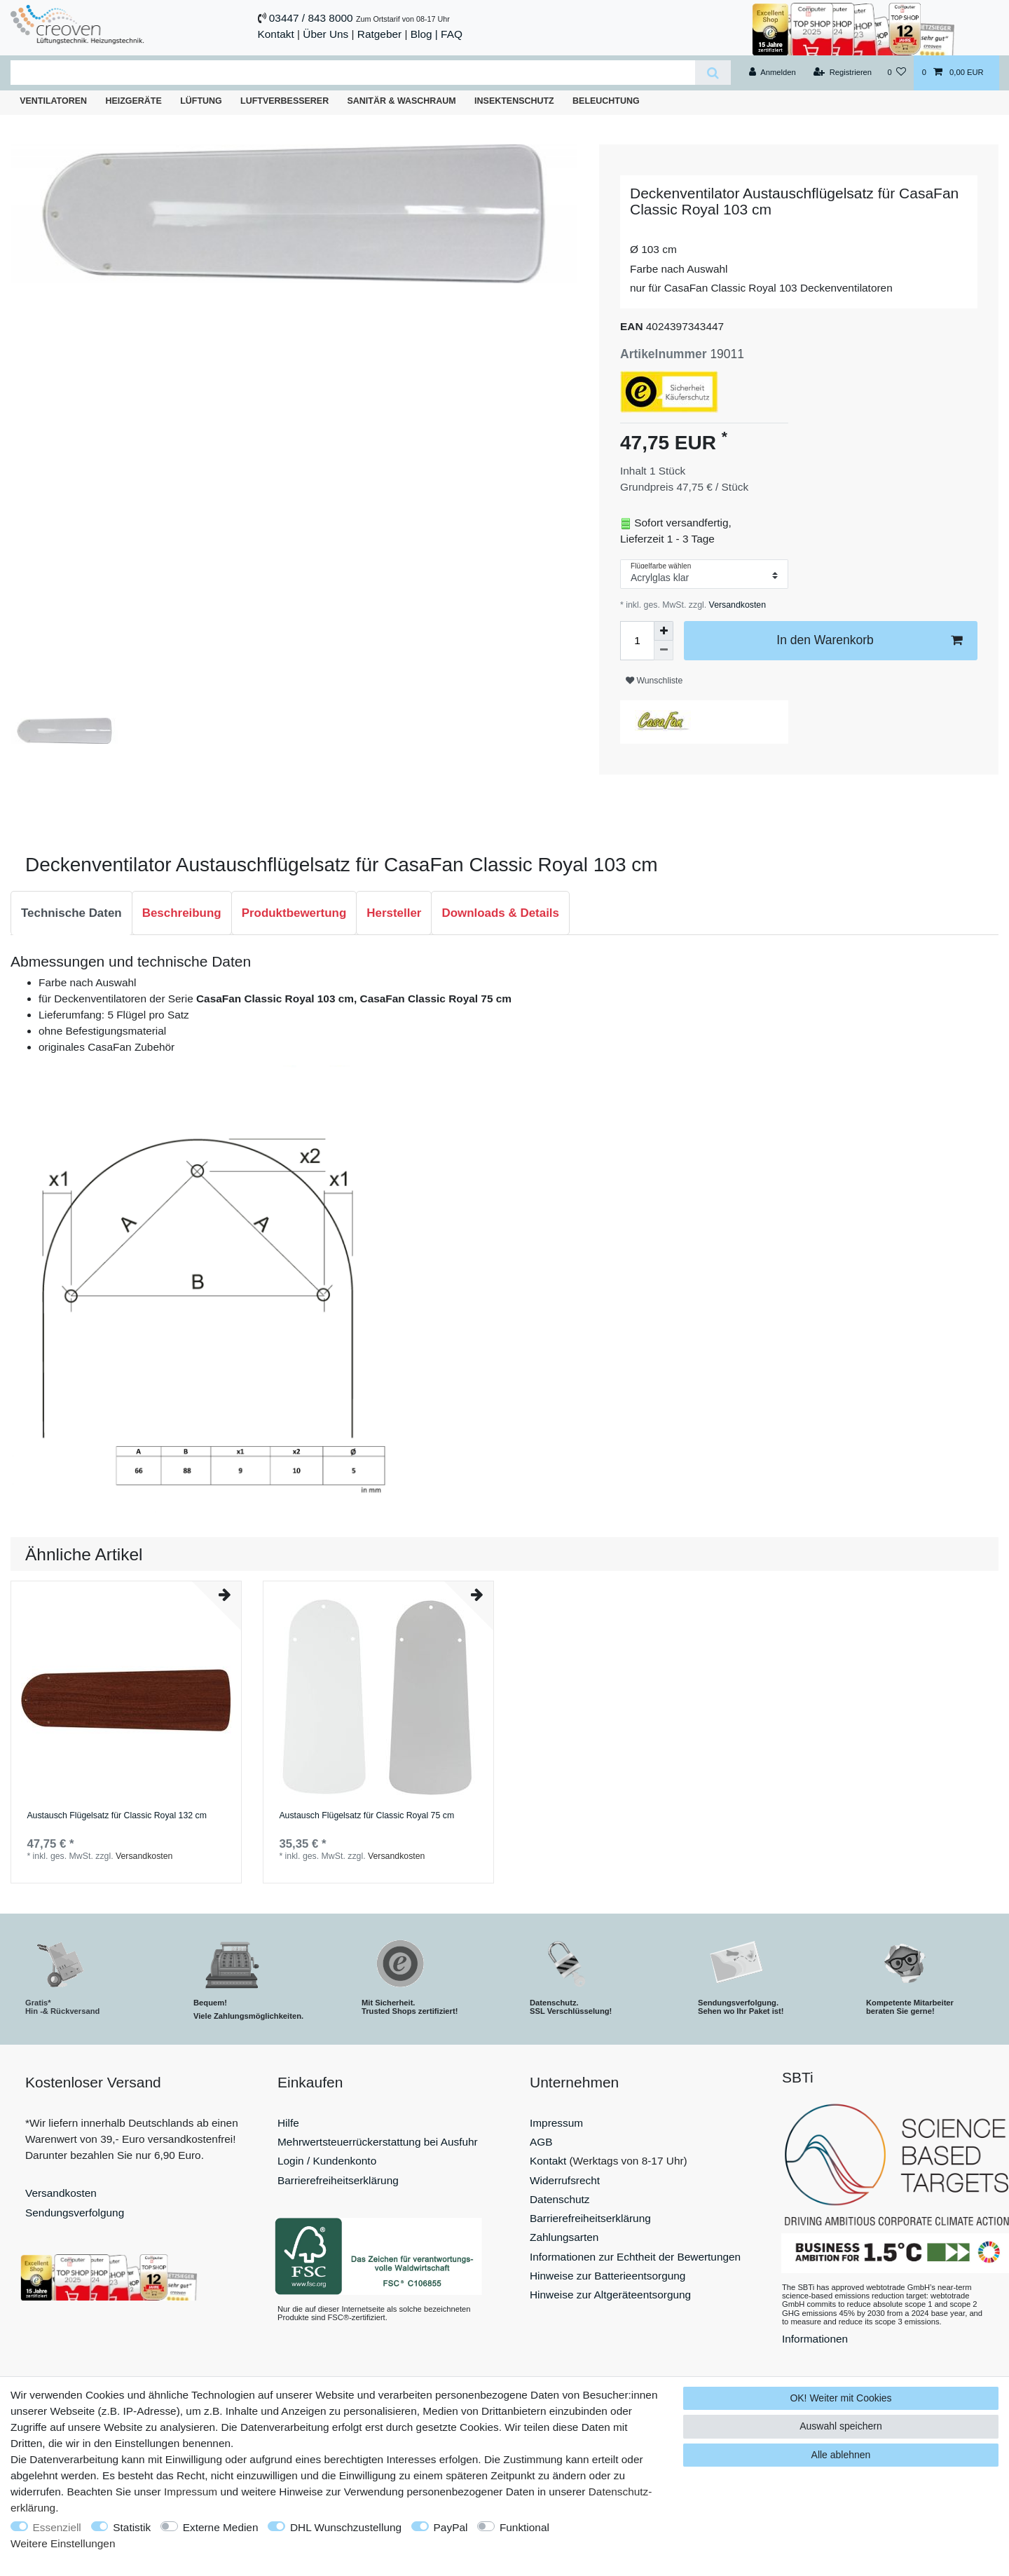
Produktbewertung (294, 913)
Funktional (524, 2527)
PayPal (451, 2527)
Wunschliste (654, 681)
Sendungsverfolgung (74, 2213)
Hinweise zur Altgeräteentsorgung (610, 2295)
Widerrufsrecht (565, 2180)
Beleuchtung (606, 101)
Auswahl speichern (840, 2426)
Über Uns (325, 34)
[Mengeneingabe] (637, 640)
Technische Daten (71, 913)
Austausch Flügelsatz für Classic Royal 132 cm (117, 1815)
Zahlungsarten (564, 2237)
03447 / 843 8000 (311, 18)
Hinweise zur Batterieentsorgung (607, 2276)
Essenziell (57, 2527)
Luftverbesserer (284, 101)
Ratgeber (379, 34)
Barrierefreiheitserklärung (338, 2180)
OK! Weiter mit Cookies (840, 2398)
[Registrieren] (842, 72)
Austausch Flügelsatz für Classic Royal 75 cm (366, 1815)
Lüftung (201, 101)
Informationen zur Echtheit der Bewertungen (635, 2257)
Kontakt (276, 34)
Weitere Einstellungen (63, 2543)
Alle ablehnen (841, 2454)
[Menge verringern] (663, 650)
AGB (541, 2142)
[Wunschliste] (896, 72)
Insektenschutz (514, 101)
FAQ (451, 34)
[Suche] (713, 72)
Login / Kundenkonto (326, 2161)
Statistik (132, 2527)
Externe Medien (221, 2527)
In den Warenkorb (869, 640)
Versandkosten (736, 605)
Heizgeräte (133, 101)
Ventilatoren (53, 101)
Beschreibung (181, 913)
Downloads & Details (500, 913)
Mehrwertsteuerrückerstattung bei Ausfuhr (377, 2142)
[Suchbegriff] (353, 72)
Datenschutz (560, 2199)
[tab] (71, 913)
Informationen (815, 2339)
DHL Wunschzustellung (345, 2527)
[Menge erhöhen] (663, 631)
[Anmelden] (772, 72)
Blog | (424, 34)
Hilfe (288, 2123)
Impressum (556, 2123)
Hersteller (393, 913)
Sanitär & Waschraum (402, 101)
